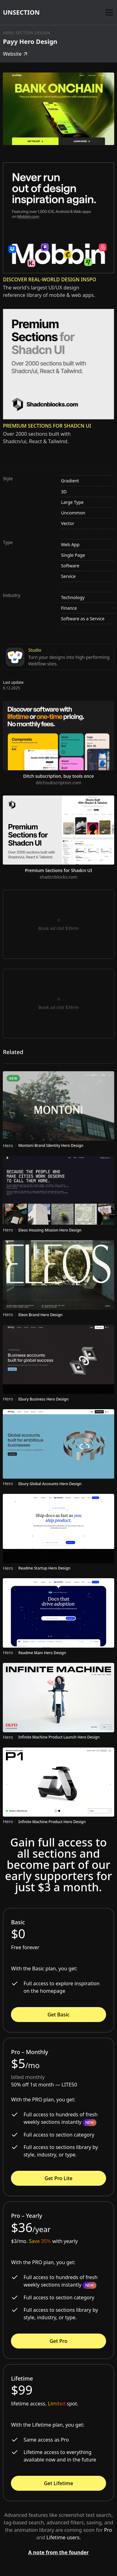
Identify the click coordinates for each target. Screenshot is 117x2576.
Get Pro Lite (58, 2178)
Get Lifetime (58, 2483)
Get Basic (58, 2014)
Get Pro (58, 2341)
